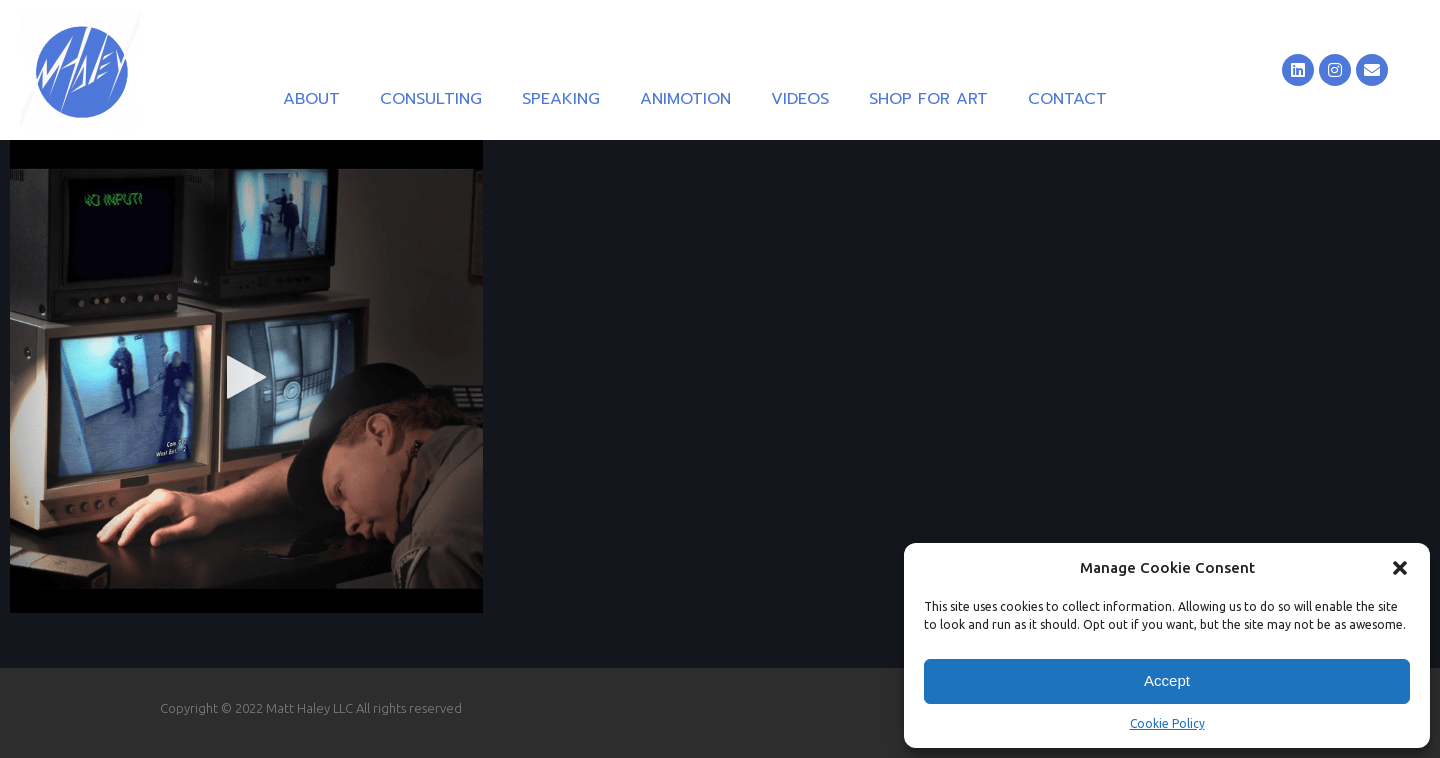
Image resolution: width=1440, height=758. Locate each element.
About (311, 99)
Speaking (561, 99)
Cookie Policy (1167, 723)
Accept (1167, 680)
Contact (1067, 99)
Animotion (685, 99)
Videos (800, 99)
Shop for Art (928, 99)
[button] (1400, 568)
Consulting (431, 99)
